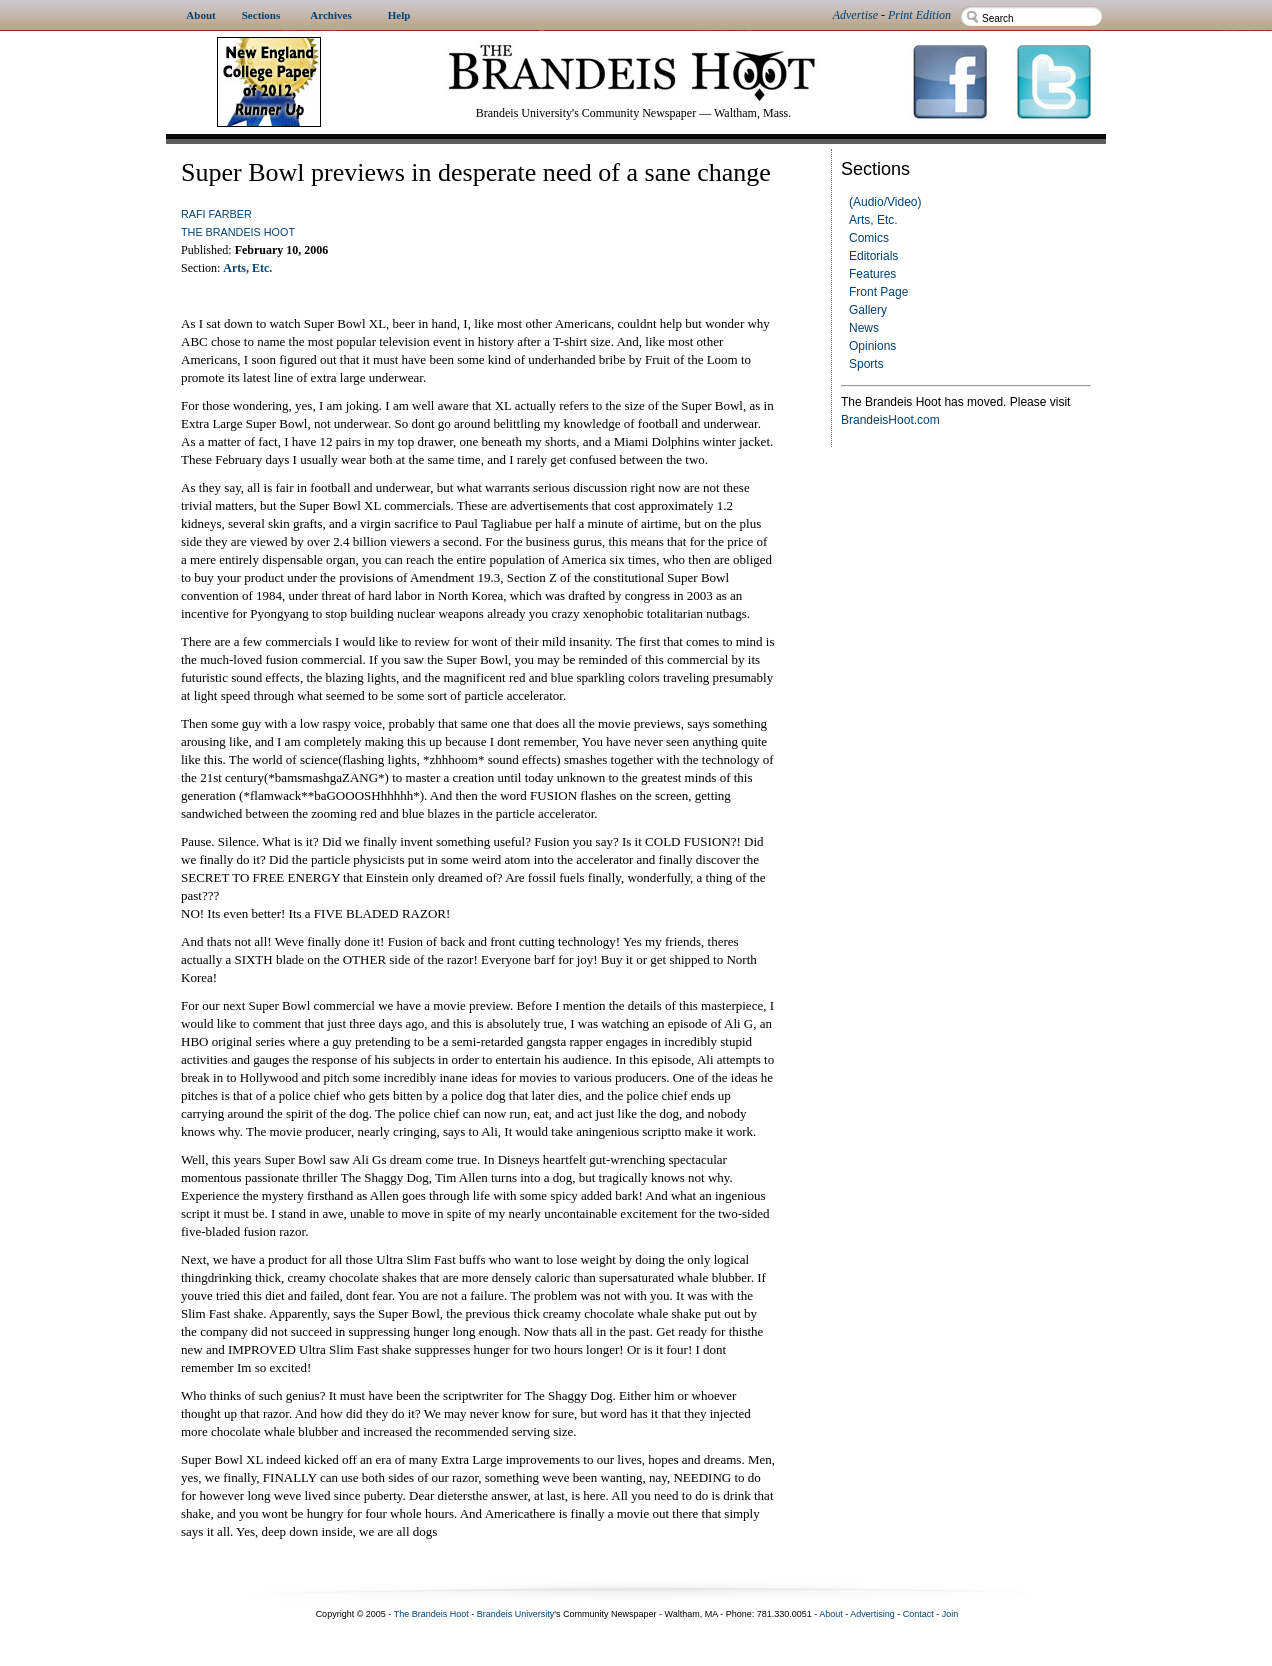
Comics (869, 238)
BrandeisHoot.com (890, 420)
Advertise (855, 15)
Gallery (868, 310)
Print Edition (919, 15)
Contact (918, 1614)
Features (872, 274)
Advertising (872, 1614)
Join (950, 1614)
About (831, 1614)
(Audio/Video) (885, 202)
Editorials (873, 256)
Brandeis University (516, 1614)
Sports (866, 364)
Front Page (878, 292)
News (864, 328)
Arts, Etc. (873, 220)
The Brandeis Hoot (238, 232)
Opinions (872, 346)
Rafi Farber (216, 214)
